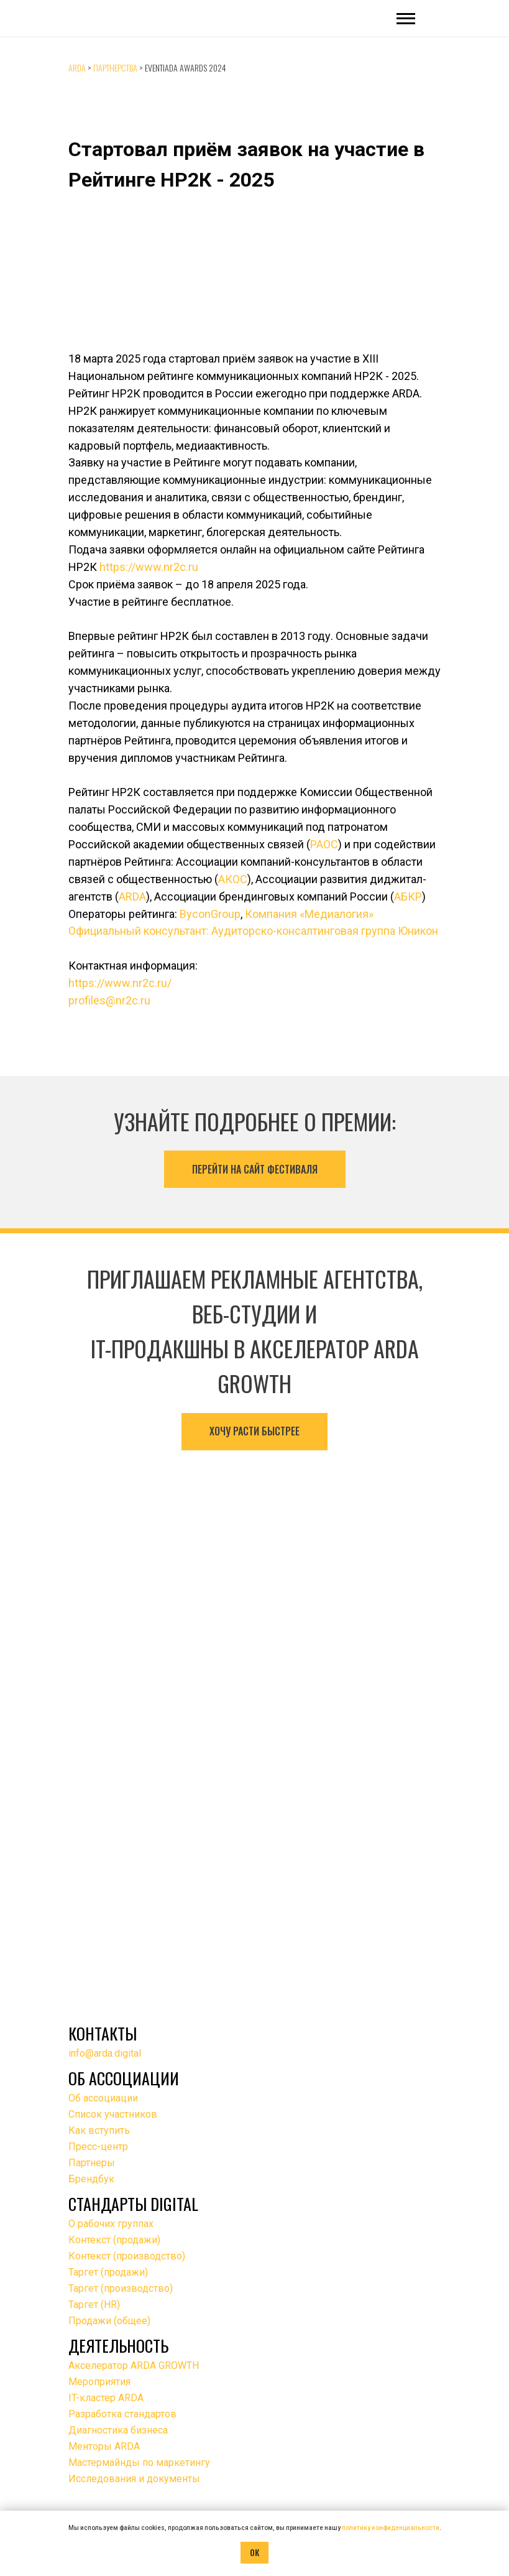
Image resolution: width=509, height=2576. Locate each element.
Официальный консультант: (139, 930)
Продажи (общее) (109, 2321)
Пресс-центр (98, 2146)
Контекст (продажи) (114, 2240)
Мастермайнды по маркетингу (139, 2462)
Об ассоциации (103, 2098)
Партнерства (115, 67)
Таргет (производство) (120, 2288)
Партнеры (91, 2163)
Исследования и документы (134, 2479)
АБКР (408, 896)
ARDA (77, 67)
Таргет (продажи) (108, 2272)
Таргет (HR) (94, 2304)
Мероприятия (99, 2382)
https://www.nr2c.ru (148, 566)
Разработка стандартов (122, 2414)
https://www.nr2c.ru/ (120, 982)
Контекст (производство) (126, 2256)
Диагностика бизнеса (118, 2430)
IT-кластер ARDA (106, 2398)
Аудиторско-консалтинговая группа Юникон (324, 930)
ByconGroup (210, 913)
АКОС (232, 879)
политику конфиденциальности (390, 2527)
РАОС (324, 844)
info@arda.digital (104, 2053)
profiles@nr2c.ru (109, 1000)
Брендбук (91, 2179)
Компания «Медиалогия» (309, 913)
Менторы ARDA (104, 2446)
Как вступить (99, 2130)
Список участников (112, 2114)
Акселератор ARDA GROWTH (133, 2365)
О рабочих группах (111, 2224)
